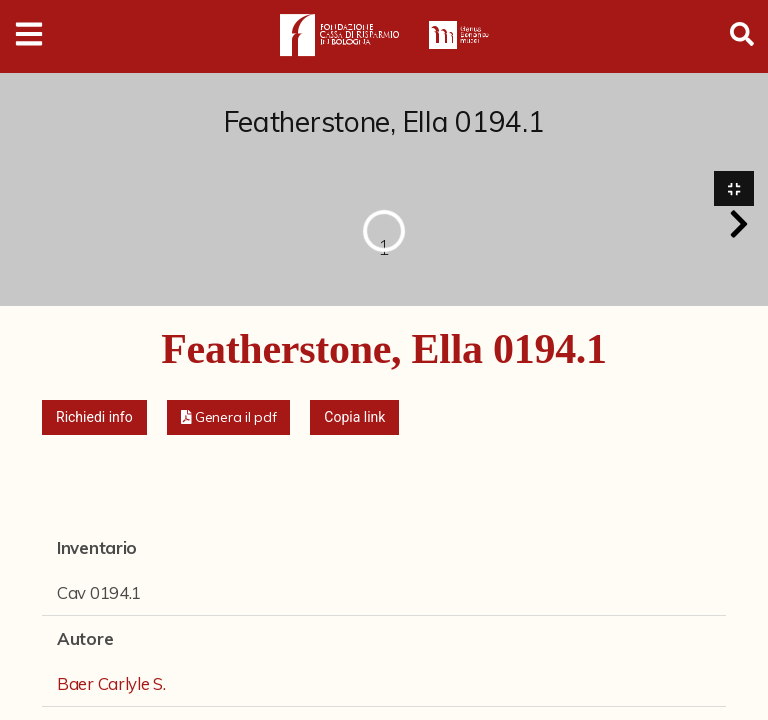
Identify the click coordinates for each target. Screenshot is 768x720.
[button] (739, 225)
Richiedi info (94, 418)
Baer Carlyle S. (111, 685)
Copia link (354, 418)
